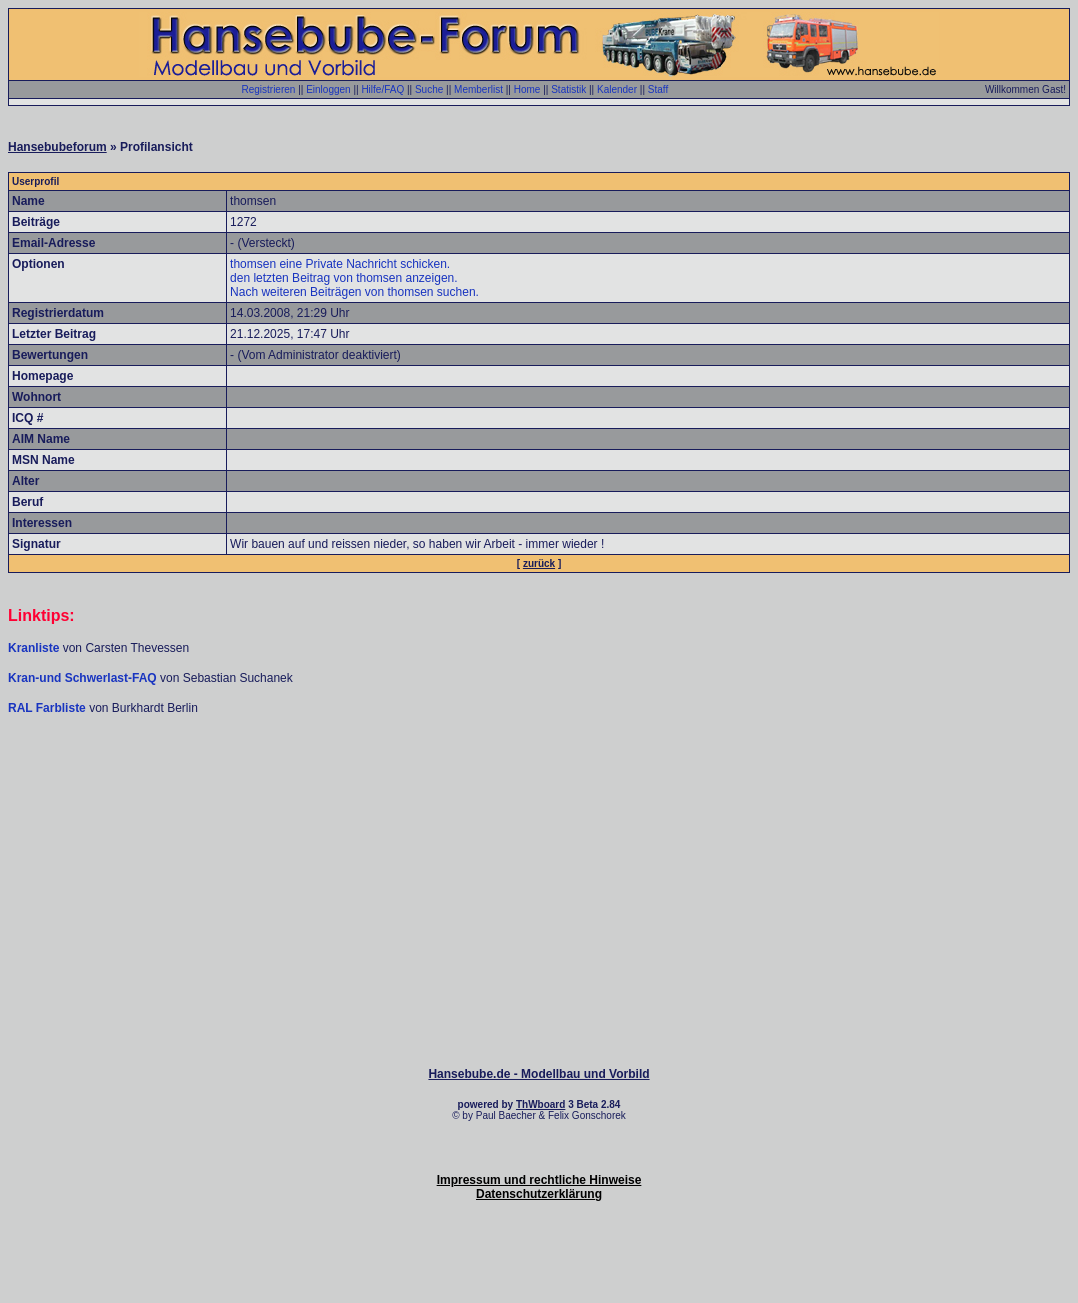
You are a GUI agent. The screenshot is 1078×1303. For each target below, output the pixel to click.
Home (527, 89)
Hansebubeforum (57, 147)
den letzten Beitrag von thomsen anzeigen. (343, 278)
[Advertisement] (539, 776)
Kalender (617, 89)
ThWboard (540, 1104)
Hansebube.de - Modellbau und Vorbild (538, 1074)
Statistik (568, 89)
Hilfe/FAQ (382, 89)
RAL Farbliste (48, 708)
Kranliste (33, 648)
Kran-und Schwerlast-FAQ (84, 678)
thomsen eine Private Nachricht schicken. (340, 264)
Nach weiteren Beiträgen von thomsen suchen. (354, 292)
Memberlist (478, 89)
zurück (539, 563)
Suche (429, 89)
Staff (658, 89)
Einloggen (328, 89)
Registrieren (268, 89)
